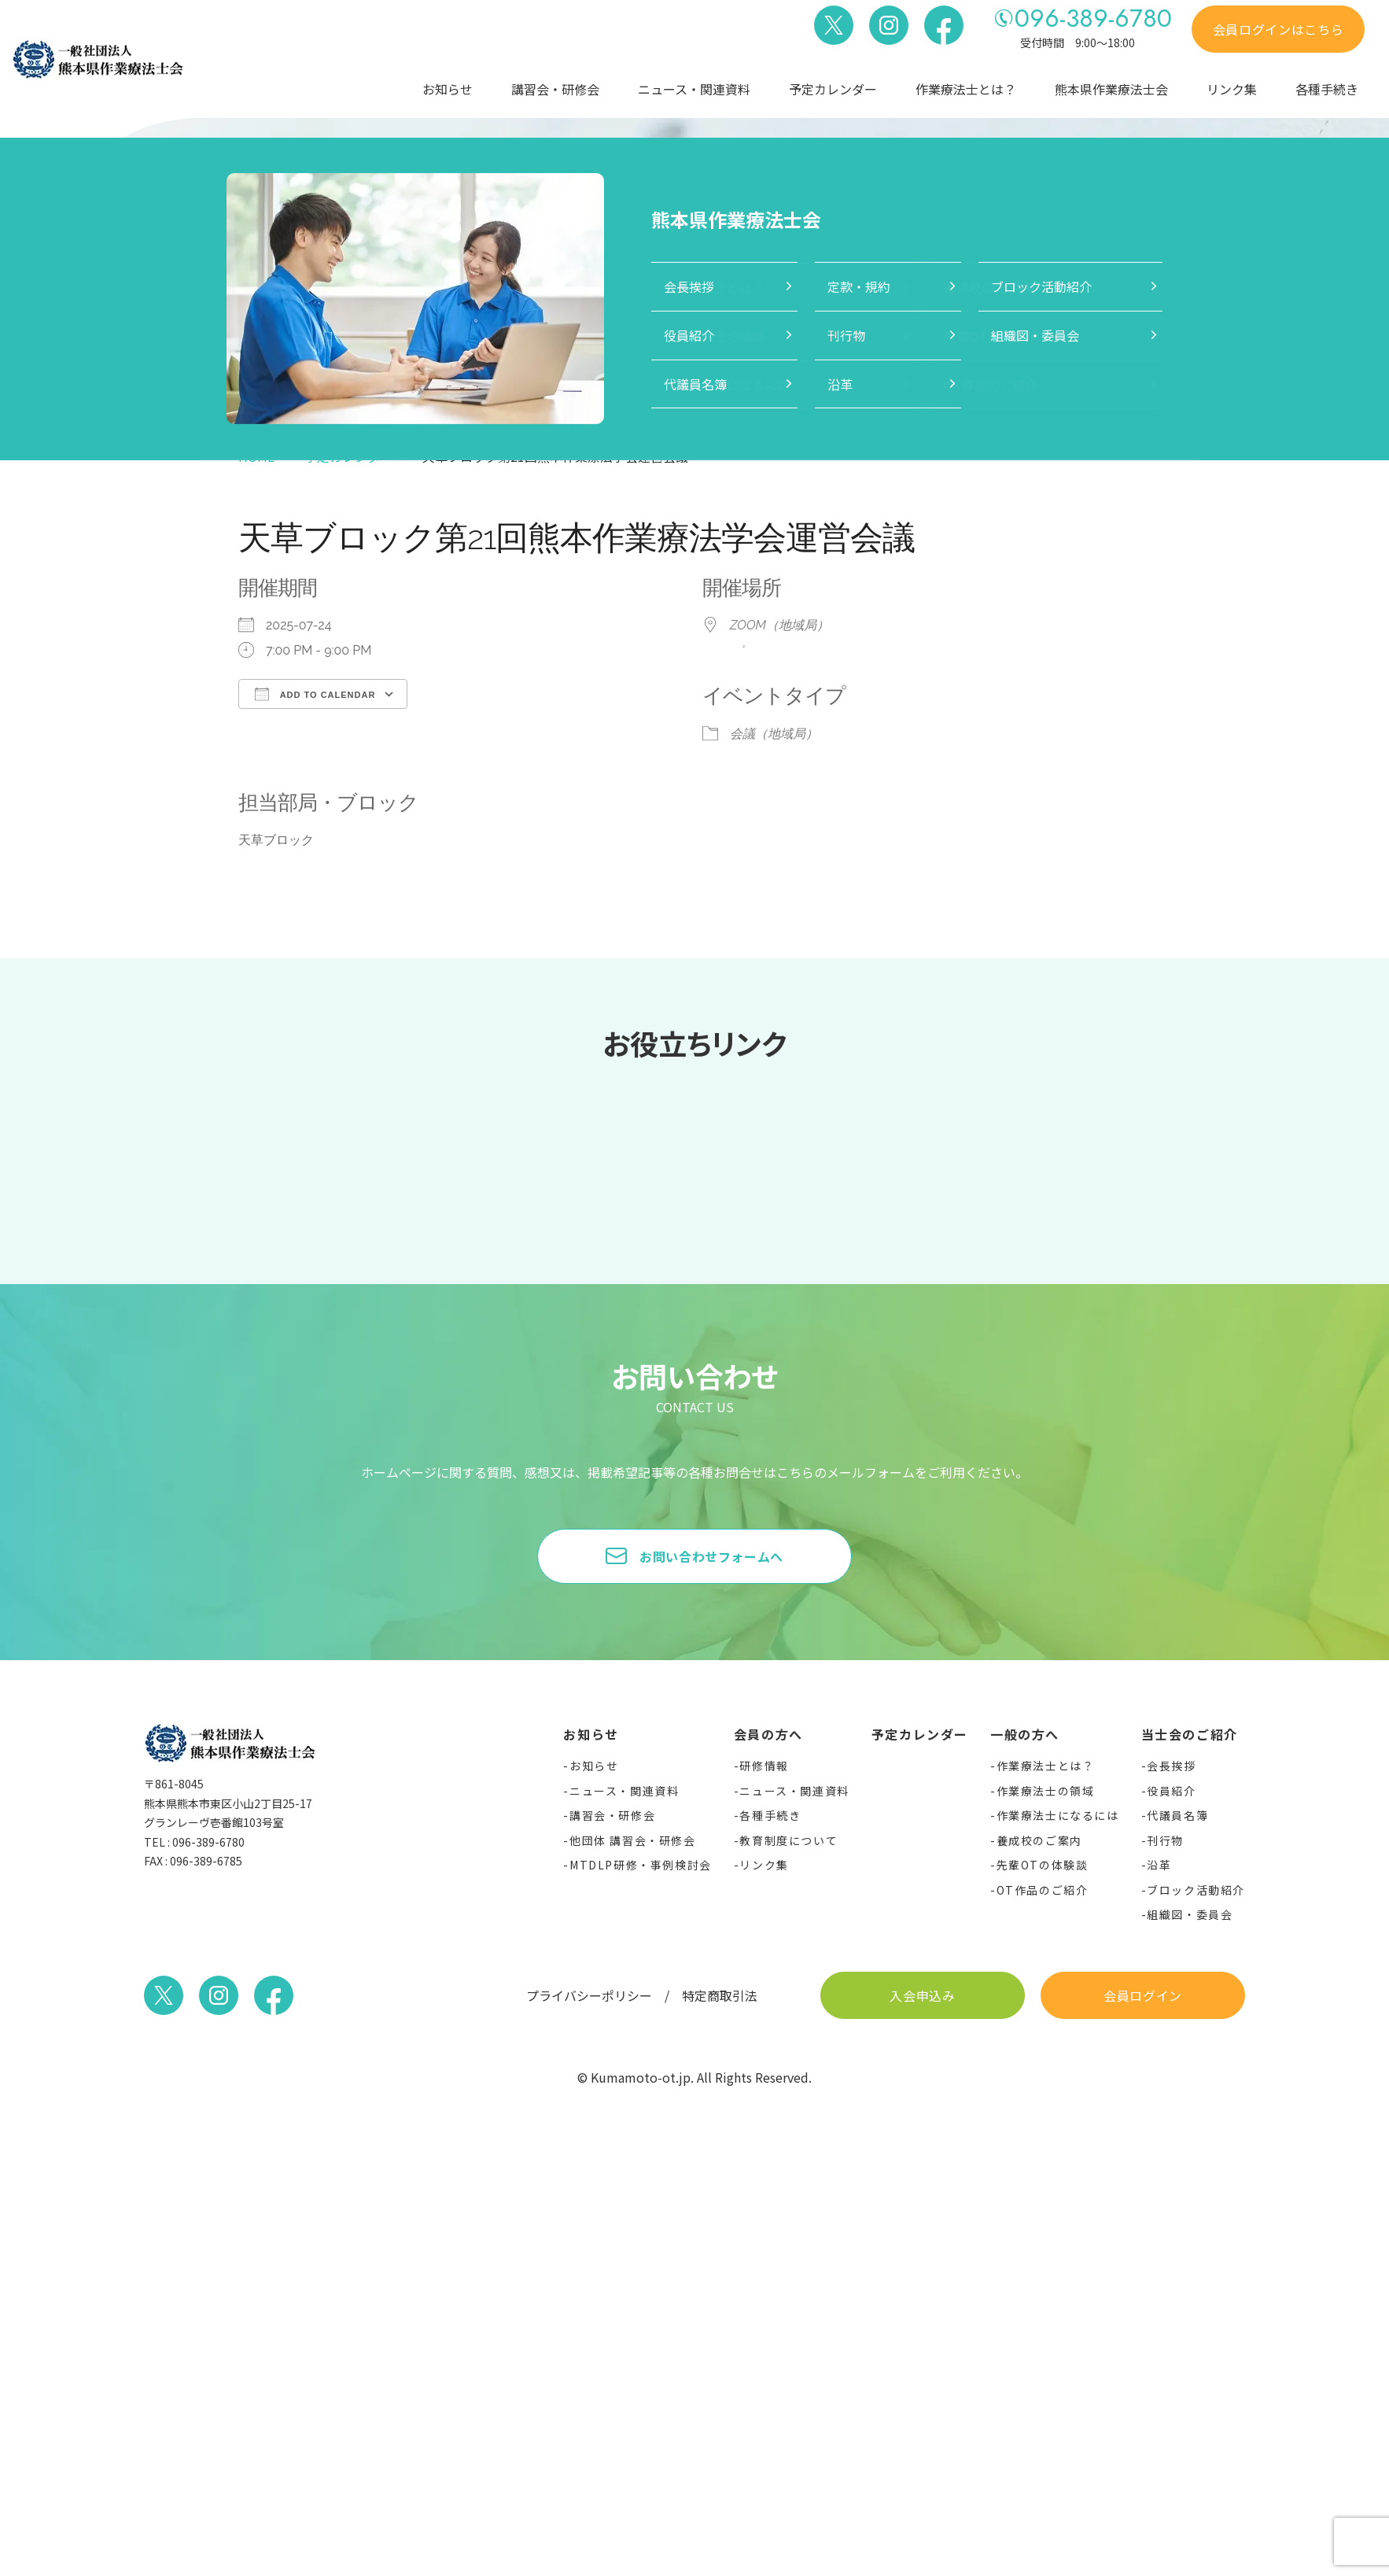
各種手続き (1326, 88)
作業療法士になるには (1058, 1815)
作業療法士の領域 (1046, 1791)
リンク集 (1232, 88)
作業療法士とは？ (966, 88)
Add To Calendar (315, 694)
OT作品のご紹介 (1043, 1890)
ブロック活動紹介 (1196, 1890)
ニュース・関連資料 (694, 88)
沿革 (1159, 1865)
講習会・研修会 (555, 88)
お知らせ (447, 88)
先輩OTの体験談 (1043, 1865)
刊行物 (1165, 1840)
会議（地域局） (774, 733)
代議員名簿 (1177, 1815)
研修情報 (763, 1765)
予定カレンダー (833, 88)
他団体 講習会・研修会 (632, 1840)
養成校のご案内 (1039, 1840)
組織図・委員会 (1189, 1914)
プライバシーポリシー (589, 1995)
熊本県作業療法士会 (1111, 88)
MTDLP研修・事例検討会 (640, 1865)
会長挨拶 (1171, 1765)
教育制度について (788, 1840)
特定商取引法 (719, 1995)
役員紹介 (1171, 1791)
